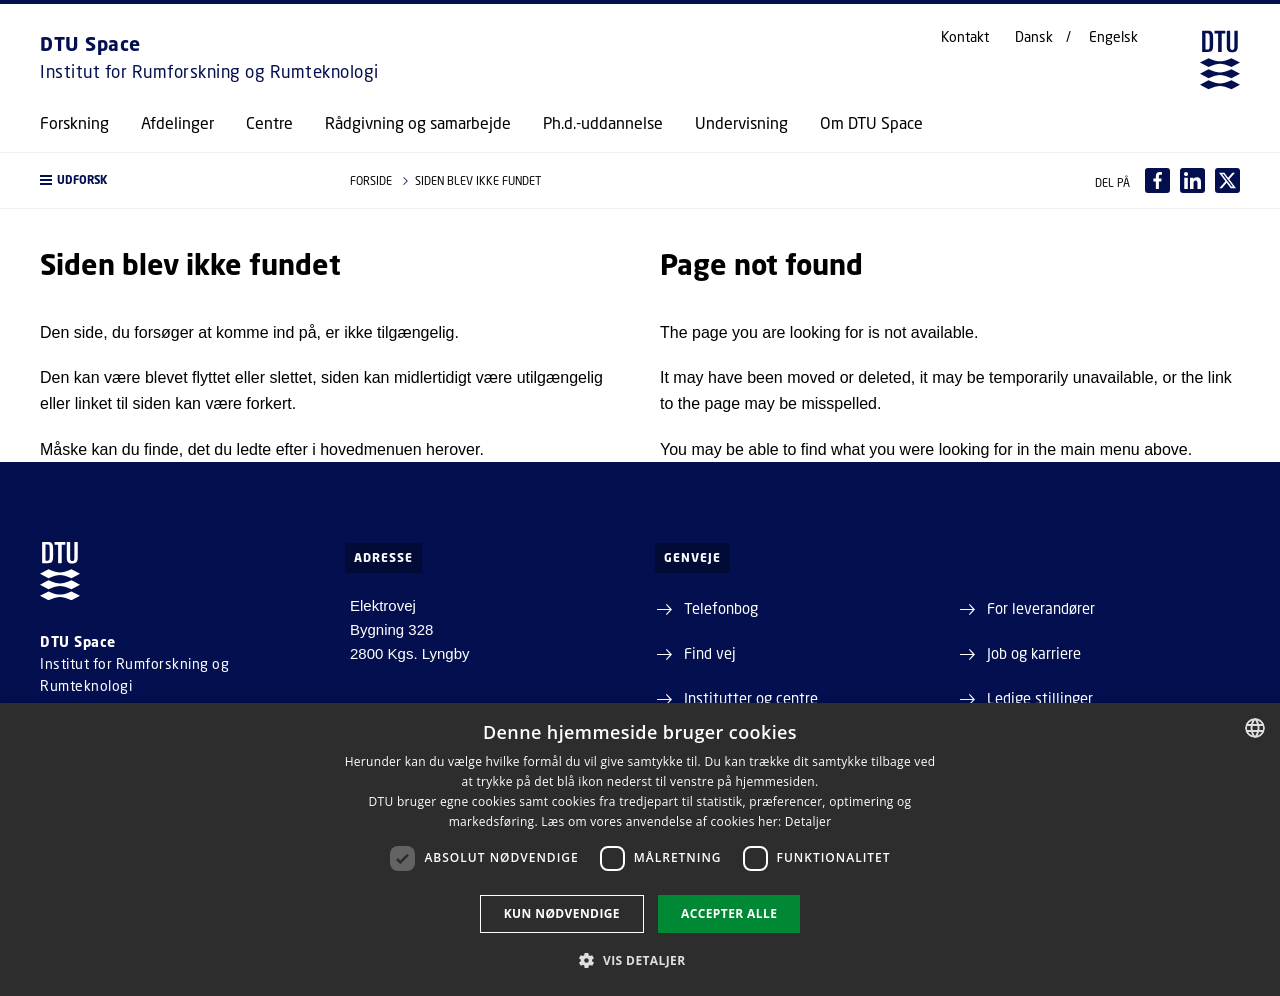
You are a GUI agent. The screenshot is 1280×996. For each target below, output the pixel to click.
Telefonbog (721, 608)
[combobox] (1255, 728)
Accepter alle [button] (729, 913)
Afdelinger (177, 123)
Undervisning (741, 123)
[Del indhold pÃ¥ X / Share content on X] (1227, 180)
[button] (175, 180)
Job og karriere (1034, 653)
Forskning (74, 123)
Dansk (1034, 37)
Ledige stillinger (1040, 698)
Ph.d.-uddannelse (603, 123)
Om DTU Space (871, 123)
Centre (269, 123)
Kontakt (965, 37)
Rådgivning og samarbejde (418, 123)
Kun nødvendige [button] (562, 913)
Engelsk (1113, 37)
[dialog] (640, 849)
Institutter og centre (751, 698)
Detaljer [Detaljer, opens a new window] (808, 821)
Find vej (710, 653)
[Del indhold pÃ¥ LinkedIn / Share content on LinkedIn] (1192, 180)
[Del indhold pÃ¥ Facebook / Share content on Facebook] (1157, 180)
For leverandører (1041, 608)
